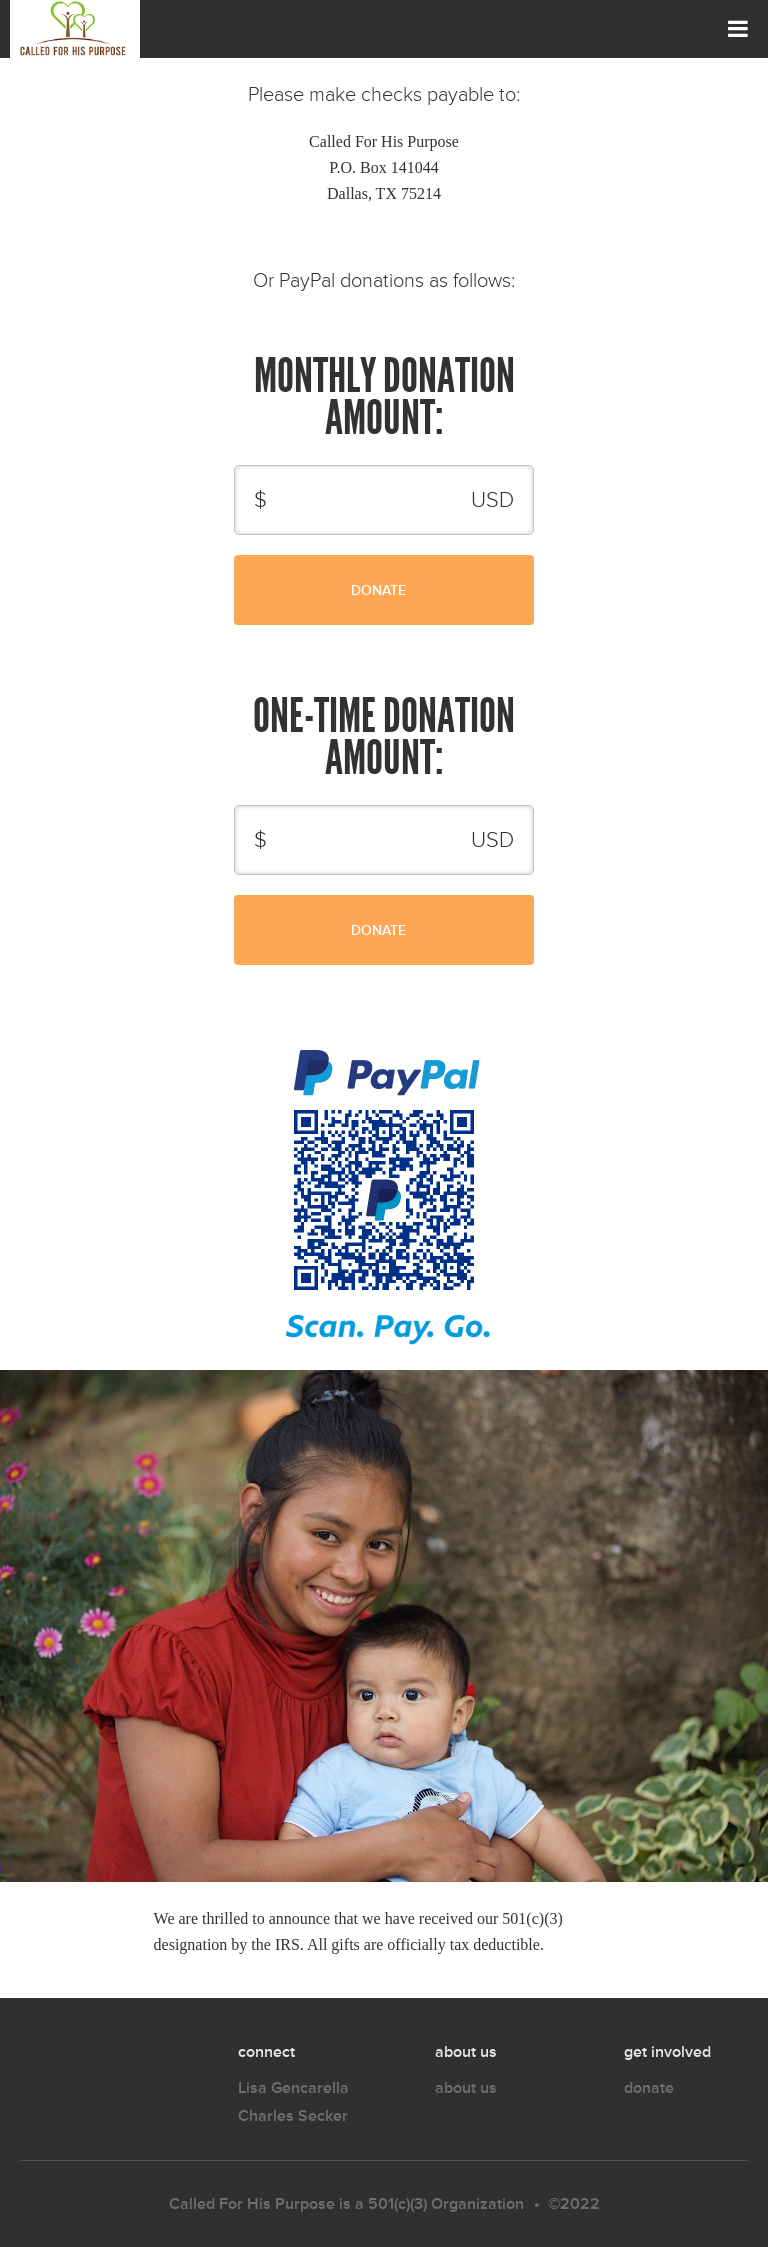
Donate (322, 592)
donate (649, 2087)
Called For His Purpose (252, 2203)
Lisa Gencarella (293, 2087)
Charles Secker (293, 2115)
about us (466, 2087)
